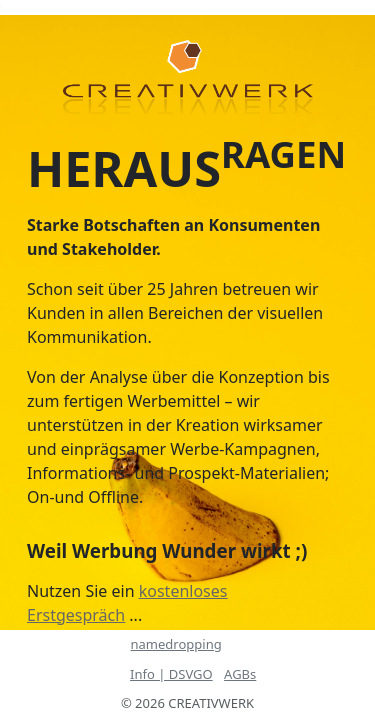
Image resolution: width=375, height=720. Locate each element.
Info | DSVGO (171, 674)
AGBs (240, 674)
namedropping (176, 644)
